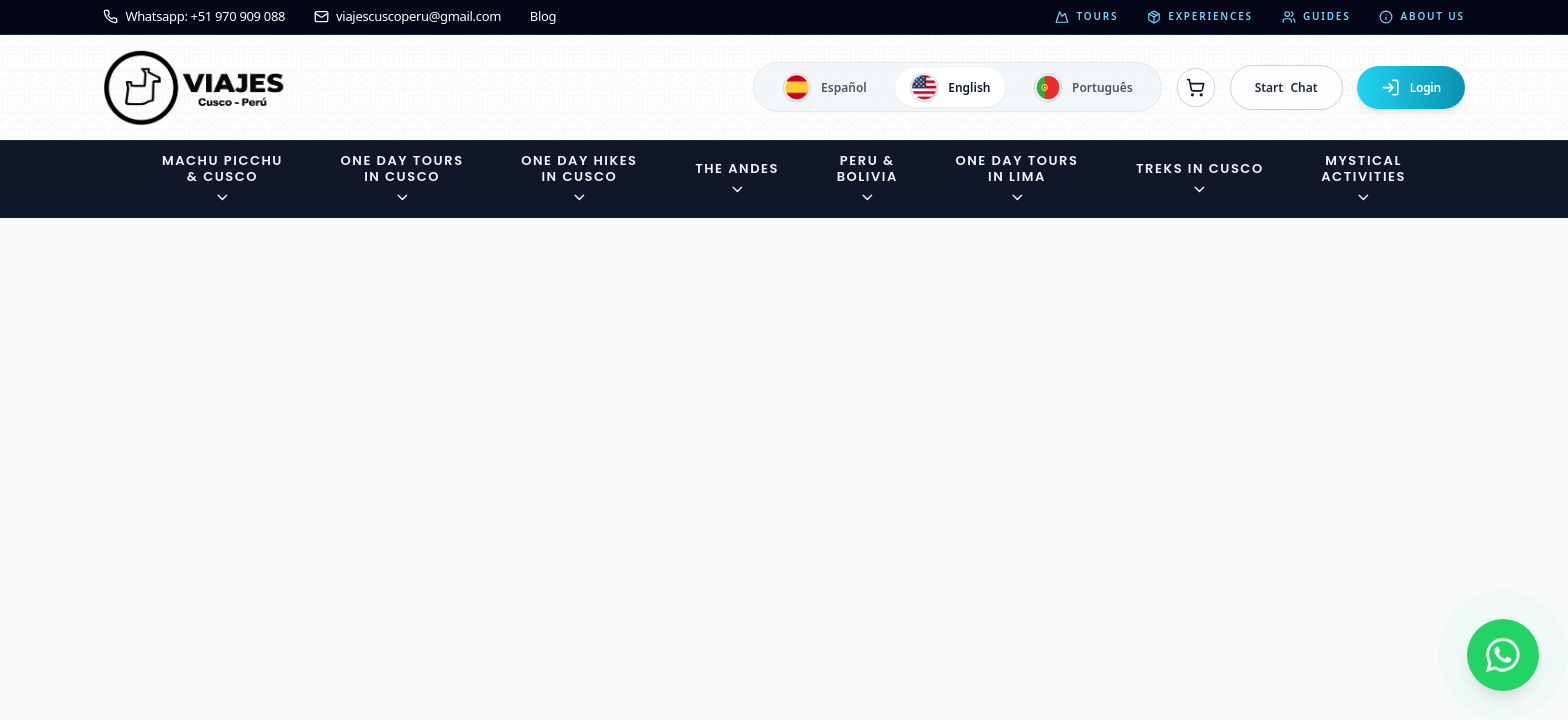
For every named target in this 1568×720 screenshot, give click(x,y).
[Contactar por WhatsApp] (1503, 655)
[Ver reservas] (1196, 87)
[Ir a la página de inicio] (194, 87)
